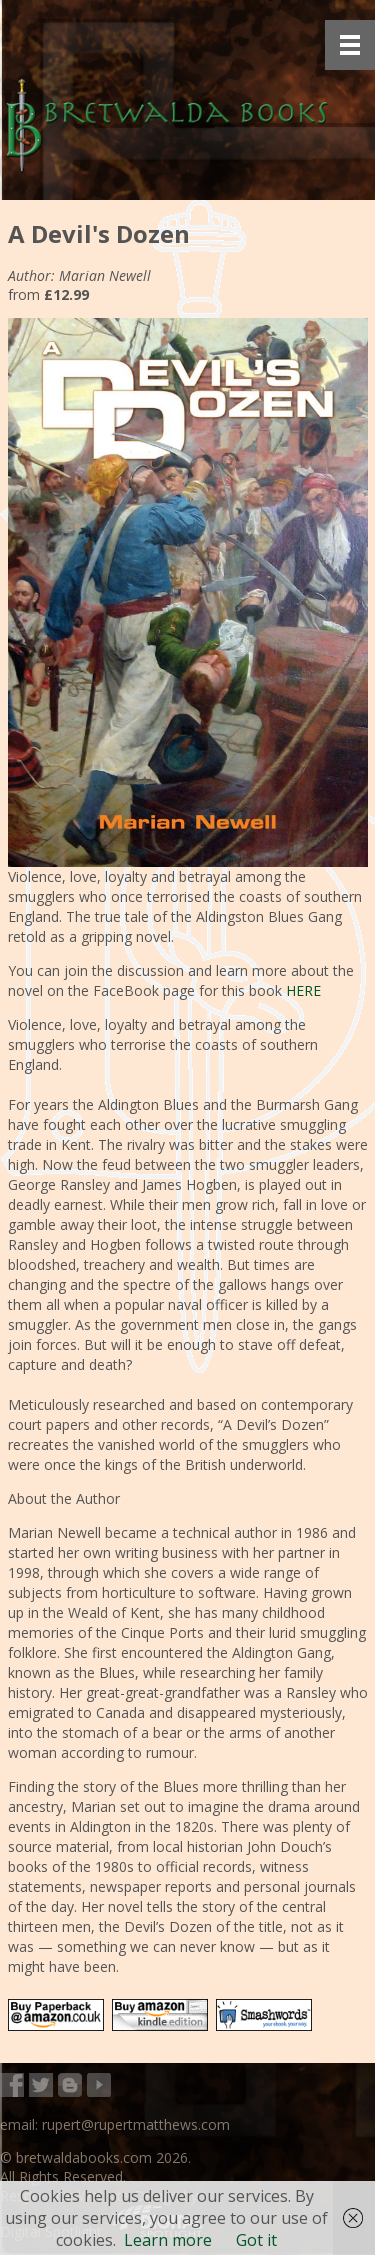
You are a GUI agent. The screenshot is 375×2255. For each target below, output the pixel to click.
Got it (256, 2240)
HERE (303, 990)
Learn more (168, 2240)
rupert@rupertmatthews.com (136, 2124)
